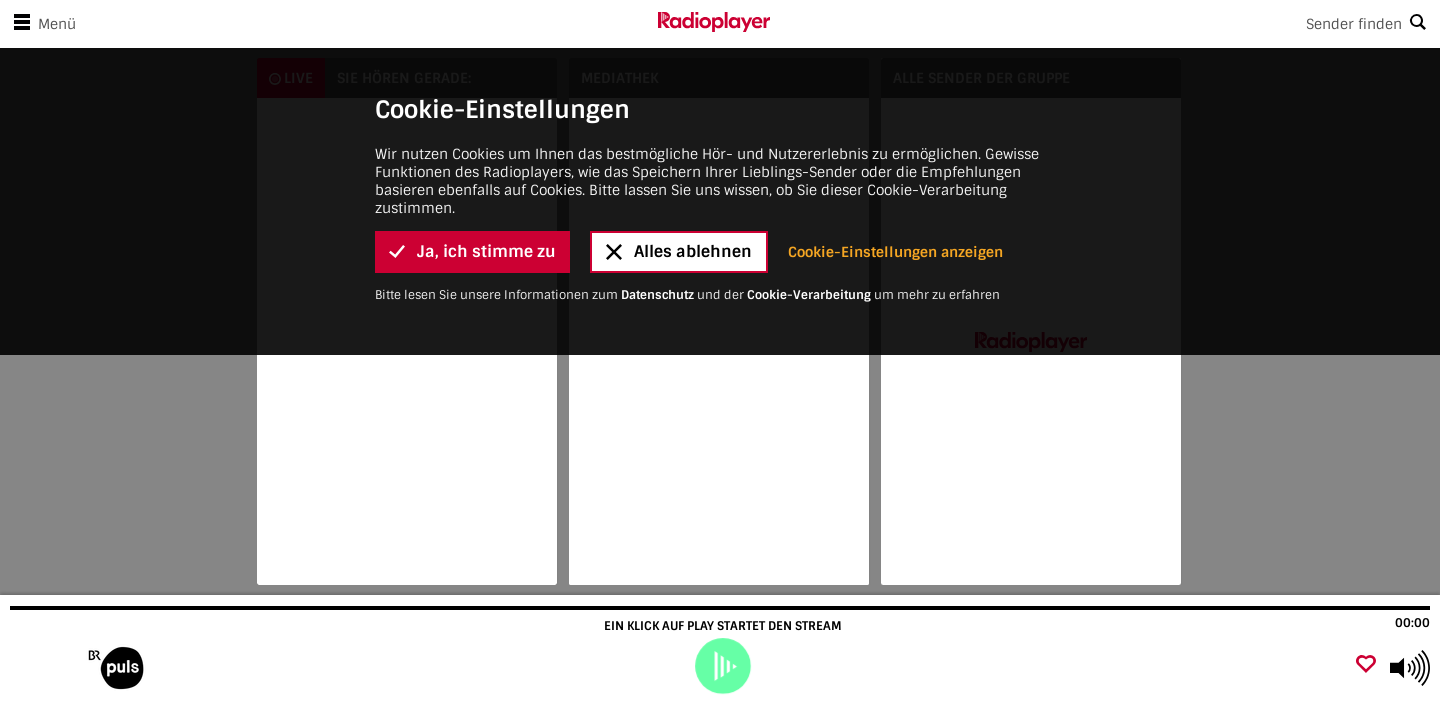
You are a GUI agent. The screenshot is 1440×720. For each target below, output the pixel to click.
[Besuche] (122, 668)
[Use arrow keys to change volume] (1410, 668)
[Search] (1105, 24)
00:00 (1412, 623)
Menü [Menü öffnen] (41, 24)
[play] (722, 666)
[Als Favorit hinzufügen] (1366, 665)
